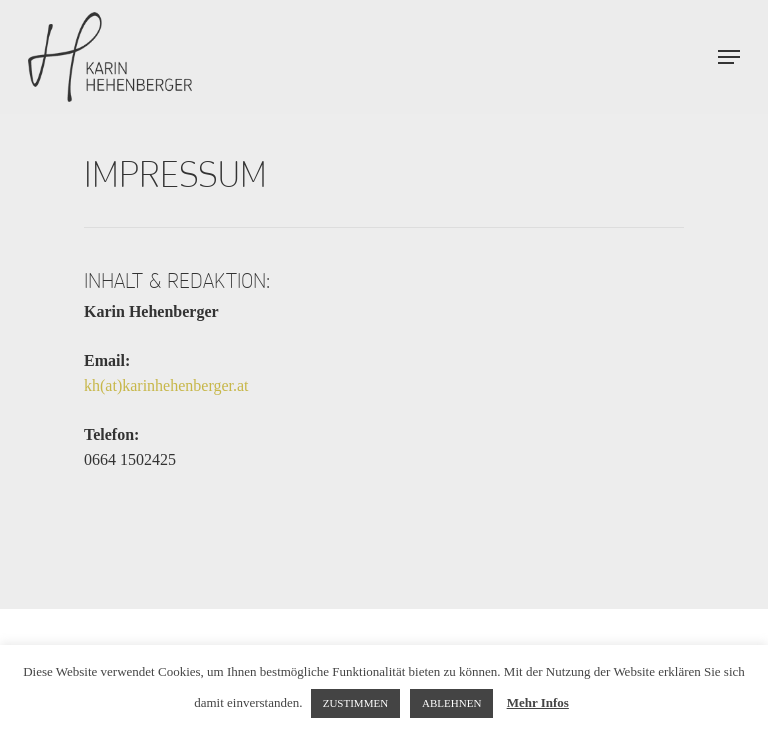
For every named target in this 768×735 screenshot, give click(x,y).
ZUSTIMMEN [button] (355, 703)
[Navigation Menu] (729, 57)
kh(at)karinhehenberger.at (166, 385)
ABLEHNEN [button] (451, 703)
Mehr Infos (538, 702)
